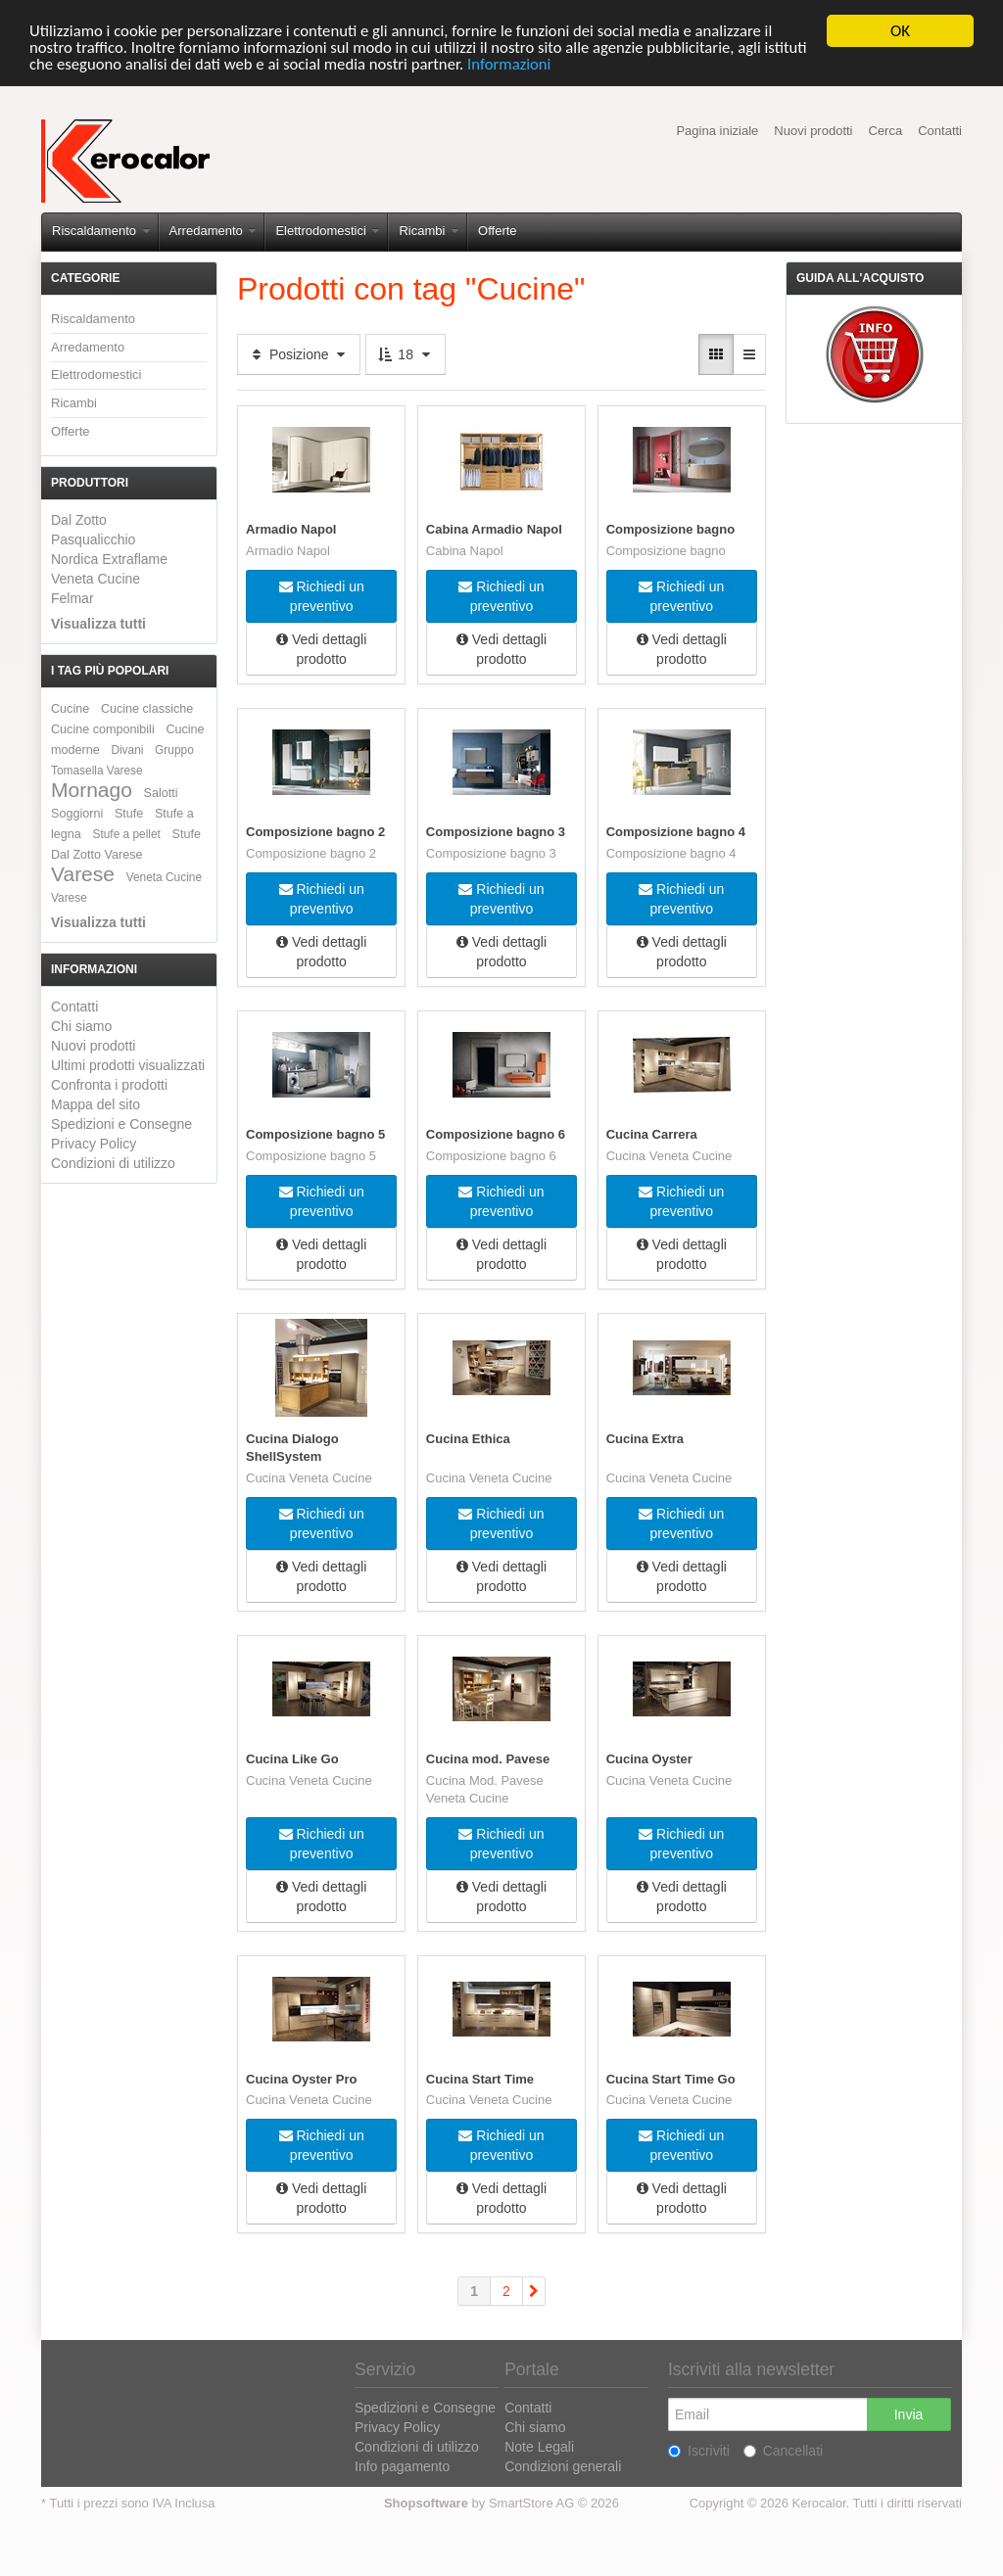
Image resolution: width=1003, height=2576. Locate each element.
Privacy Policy (93, 1143)
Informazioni (564, 65)
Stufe (129, 813)
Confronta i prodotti (109, 1085)
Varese (83, 874)
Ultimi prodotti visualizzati (128, 1065)
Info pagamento (402, 2465)
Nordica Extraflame (109, 559)
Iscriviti (699, 2450)
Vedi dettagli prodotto (321, 649)
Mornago (91, 789)
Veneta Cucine (95, 578)
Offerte (497, 230)
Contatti (940, 130)
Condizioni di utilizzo (113, 1163)
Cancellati (783, 2450)
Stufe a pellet (127, 834)
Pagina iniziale (717, 130)
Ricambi (428, 230)
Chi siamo (81, 1026)
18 (405, 354)
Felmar (72, 598)
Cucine (70, 709)
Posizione (299, 354)
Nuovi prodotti (813, 130)
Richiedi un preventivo (321, 596)
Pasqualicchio (93, 539)
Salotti (161, 793)
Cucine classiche (147, 709)
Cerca (886, 130)
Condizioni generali (562, 2465)
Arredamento (213, 230)
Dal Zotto (79, 520)
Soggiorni (77, 813)
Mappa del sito (95, 1104)
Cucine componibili (103, 729)
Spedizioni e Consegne (121, 1124)
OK (900, 31)
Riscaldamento (101, 230)
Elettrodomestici (327, 230)
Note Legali (539, 2446)
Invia (909, 2413)
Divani (127, 750)
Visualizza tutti (98, 624)
